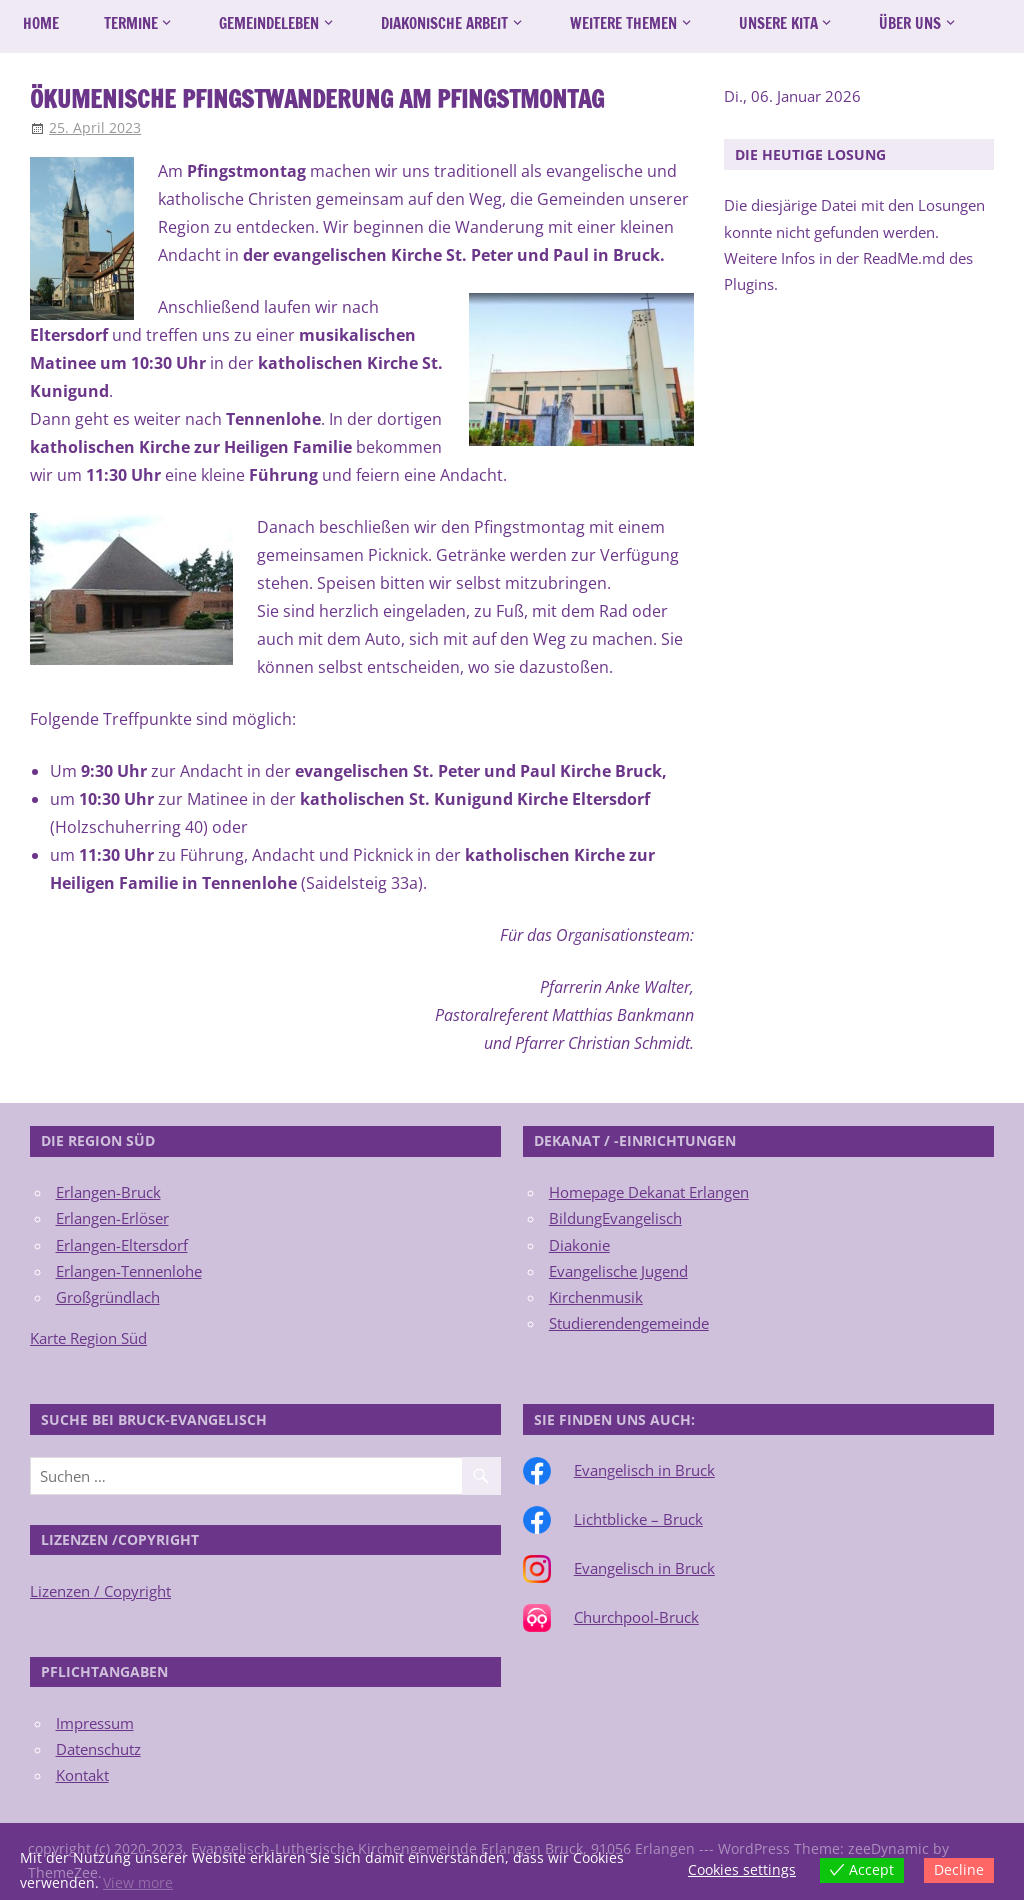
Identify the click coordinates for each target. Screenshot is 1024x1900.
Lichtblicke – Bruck (638, 1519)
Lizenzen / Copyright (100, 1591)
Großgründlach (108, 1297)
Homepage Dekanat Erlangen (649, 1192)
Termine (131, 23)
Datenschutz (98, 1749)
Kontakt (82, 1775)
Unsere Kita (778, 23)
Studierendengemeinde (629, 1323)
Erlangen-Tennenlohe (129, 1271)
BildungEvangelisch (615, 1218)
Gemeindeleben (269, 23)
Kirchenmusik (596, 1297)
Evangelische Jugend (618, 1271)
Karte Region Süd (88, 1338)
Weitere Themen (623, 23)
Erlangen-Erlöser (112, 1218)
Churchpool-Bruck (636, 1617)
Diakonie (579, 1245)
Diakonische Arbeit (444, 23)
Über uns (910, 23)
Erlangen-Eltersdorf (122, 1245)
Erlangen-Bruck (108, 1192)
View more (138, 1882)
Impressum (95, 1723)
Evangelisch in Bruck (644, 1470)
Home (41, 23)
